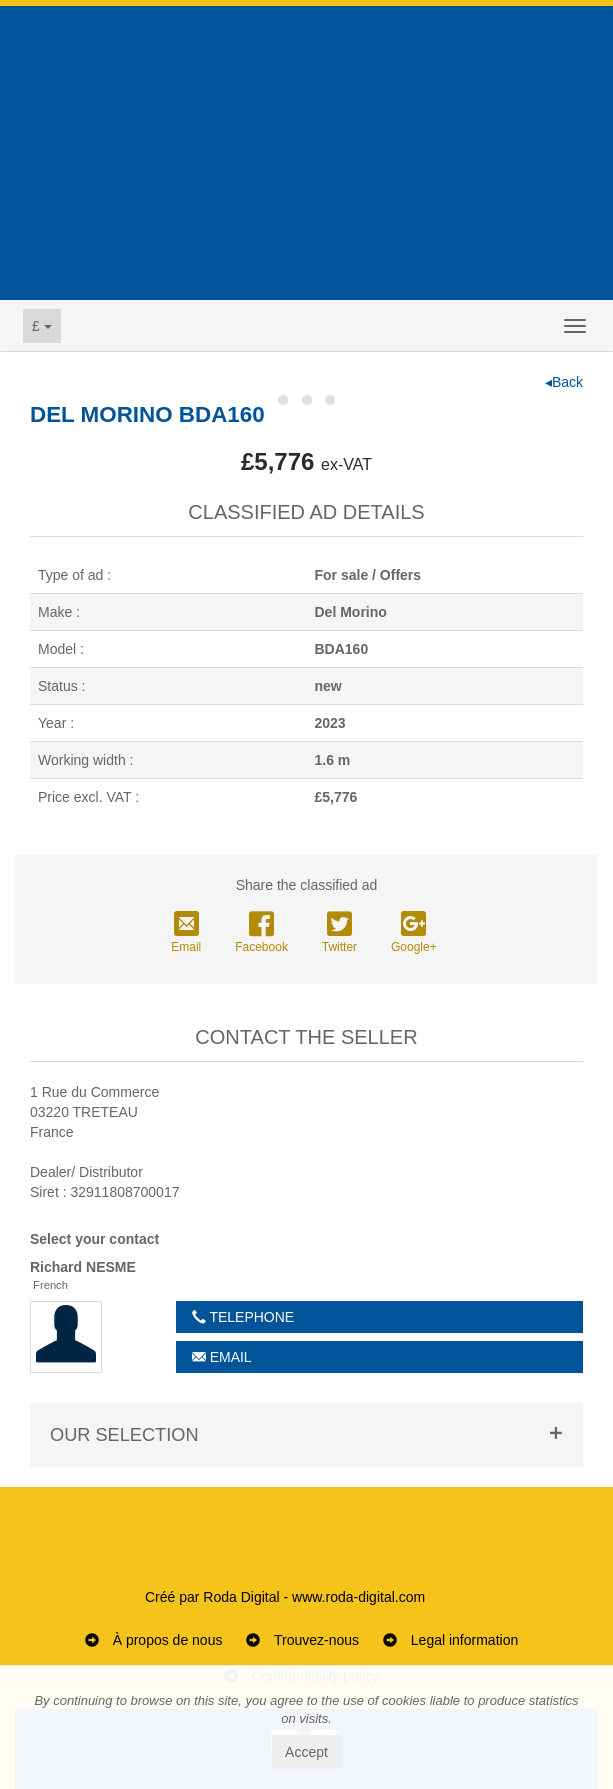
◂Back (564, 382)
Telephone (243, 1317)
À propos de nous (168, 1640)
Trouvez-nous (316, 1640)
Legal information (464, 1640)
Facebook (261, 933)
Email (186, 933)
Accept (306, 1752)
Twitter (339, 933)
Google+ (414, 933)
